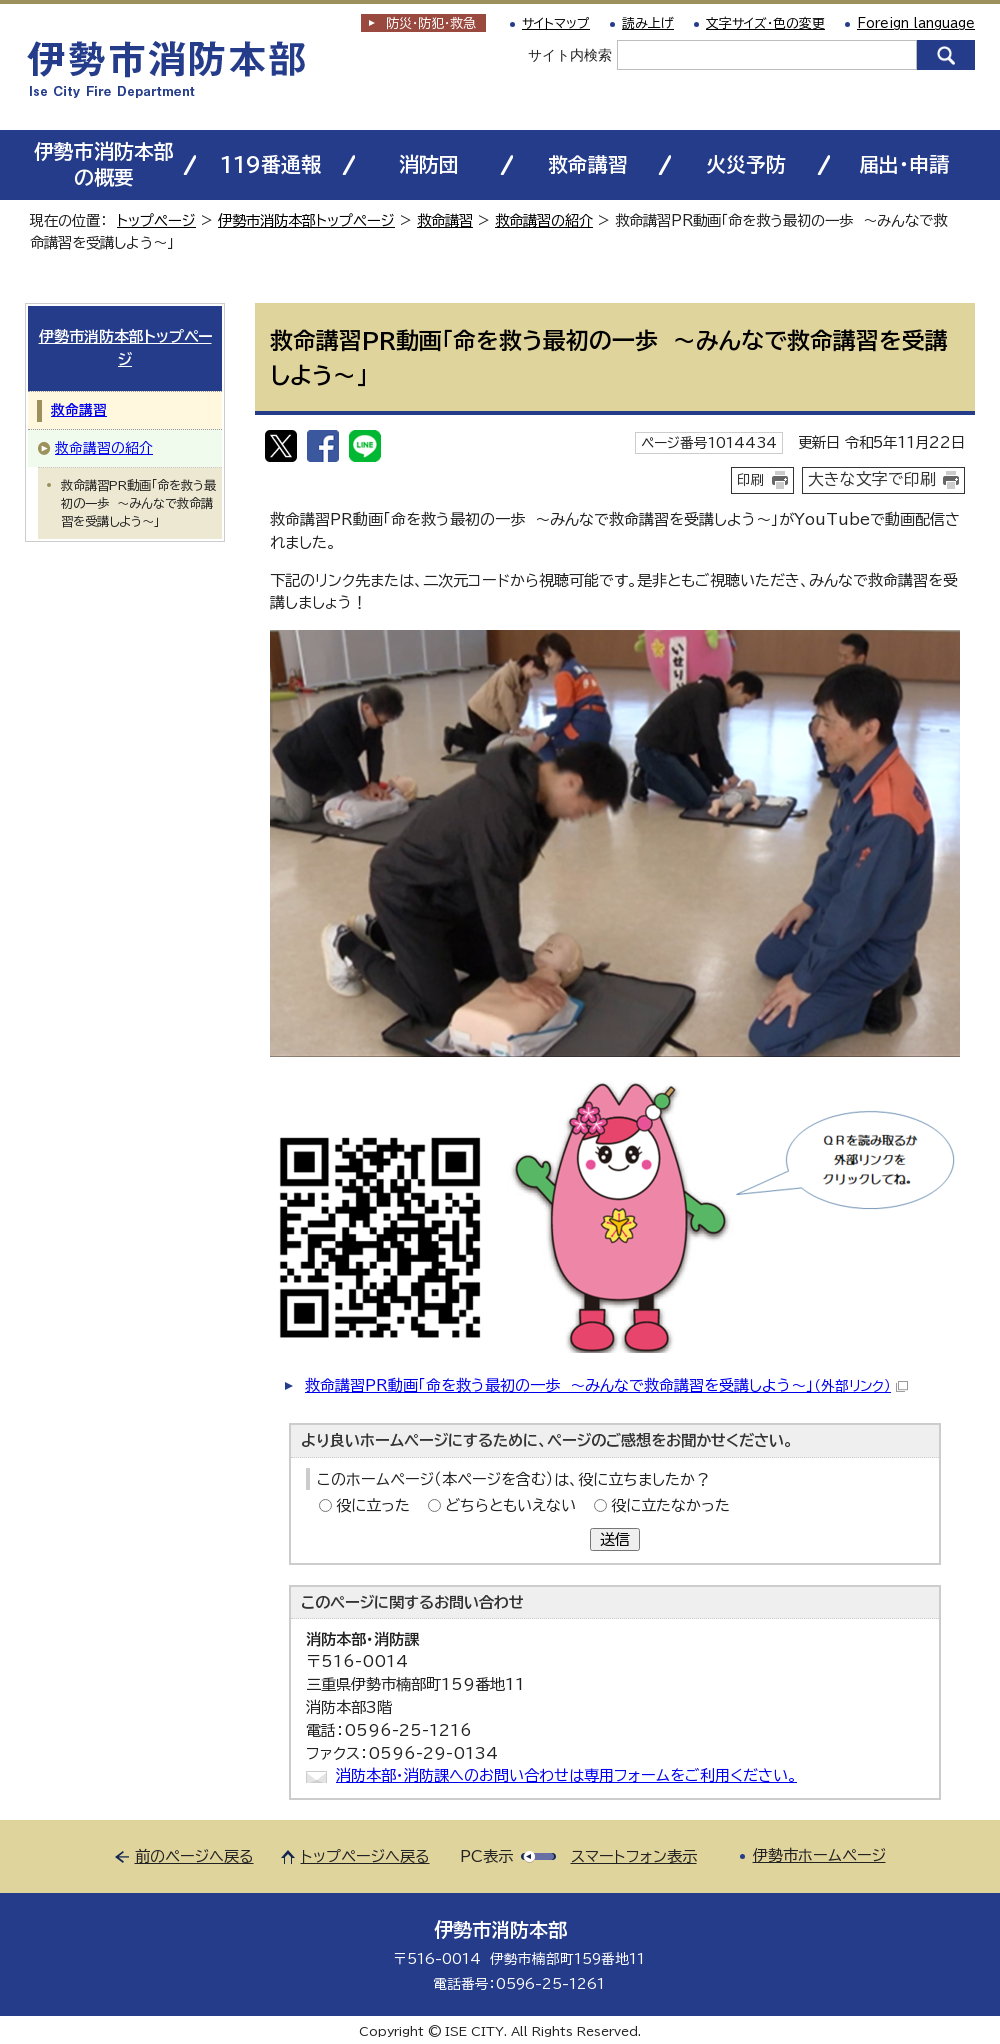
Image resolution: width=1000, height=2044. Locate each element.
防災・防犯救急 (431, 23)
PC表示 (486, 1856)
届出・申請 (904, 164)
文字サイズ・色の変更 (765, 23)
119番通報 (270, 164)
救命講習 (588, 164)
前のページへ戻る (194, 1856)
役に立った (373, 1505)
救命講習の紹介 (544, 220)
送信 (615, 1539)
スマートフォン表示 (634, 1856)
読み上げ (648, 23)
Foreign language (916, 23)
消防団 (429, 164)
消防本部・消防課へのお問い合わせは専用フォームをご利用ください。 (566, 1775)
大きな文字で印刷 (872, 479)
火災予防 (746, 164)
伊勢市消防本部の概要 (104, 164)
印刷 (751, 480)
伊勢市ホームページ (819, 1855)
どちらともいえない (510, 1505)
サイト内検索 (570, 55)
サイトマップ (556, 23)
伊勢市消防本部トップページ (306, 220)
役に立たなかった (670, 1505)
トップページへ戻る (365, 1856)
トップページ (156, 220)
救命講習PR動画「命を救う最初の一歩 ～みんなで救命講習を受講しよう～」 (606, 1385)
